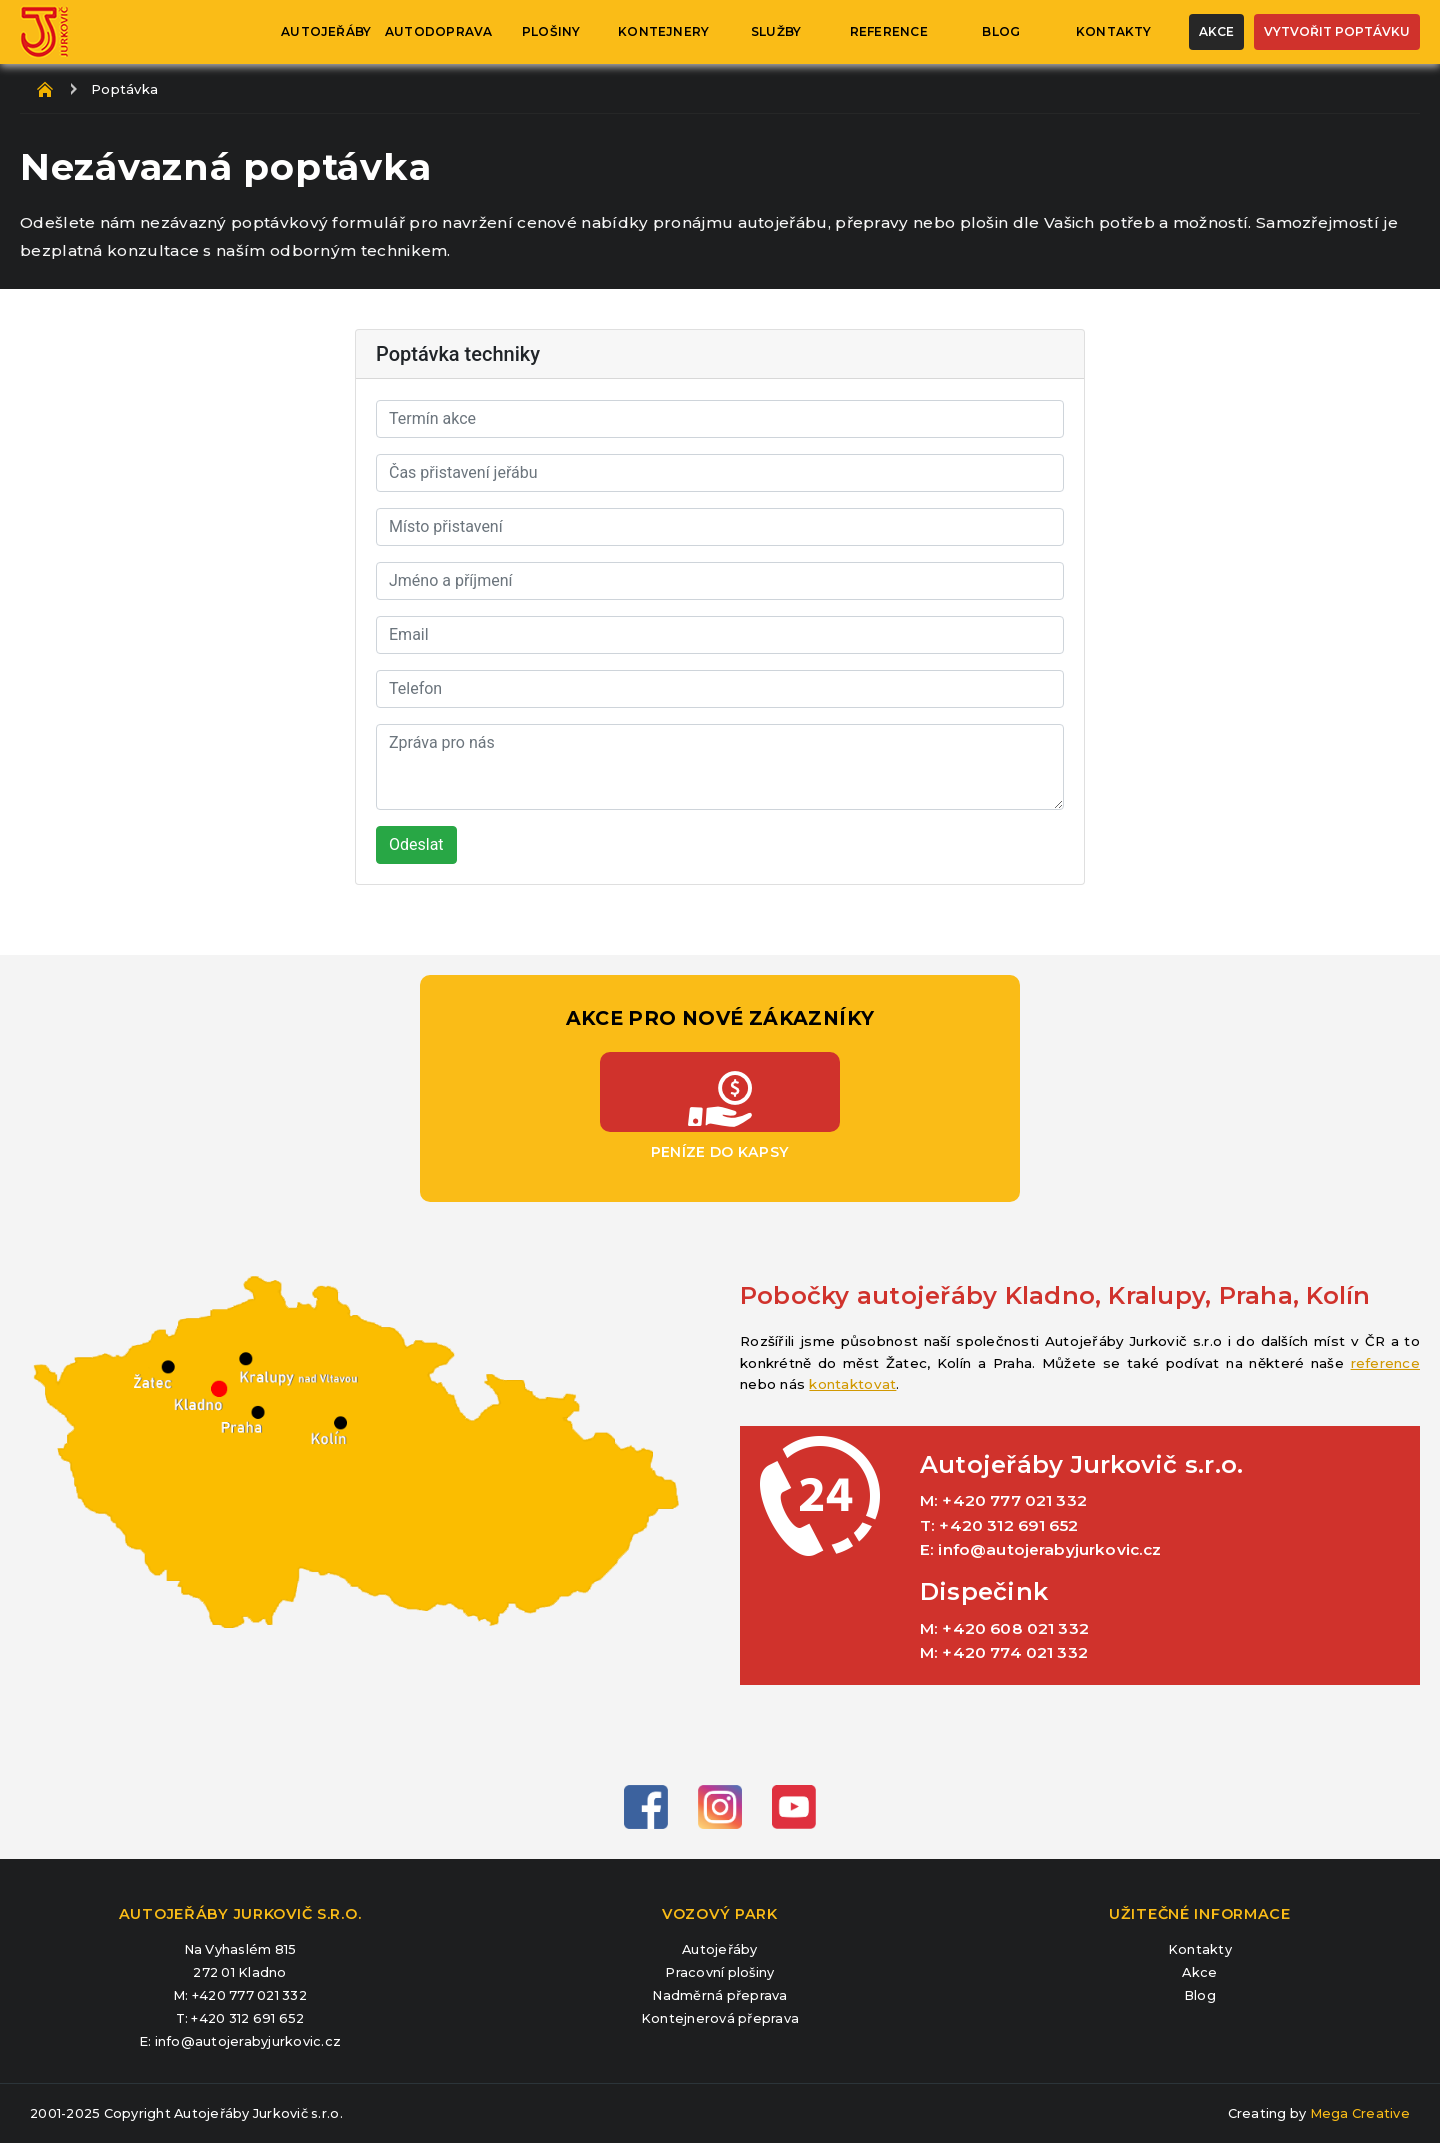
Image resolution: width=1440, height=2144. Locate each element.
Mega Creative (1360, 2113)
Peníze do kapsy (720, 1092)
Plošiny (551, 31)
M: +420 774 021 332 (1004, 1653)
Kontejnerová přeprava (720, 2019)
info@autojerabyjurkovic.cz (248, 2041)
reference (1385, 1363)
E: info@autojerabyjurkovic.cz (1040, 1550)
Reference (889, 31)
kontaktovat (852, 1384)
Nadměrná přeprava (719, 1996)
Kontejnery (663, 31)
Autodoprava (439, 31)
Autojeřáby (326, 31)
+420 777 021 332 (249, 1995)
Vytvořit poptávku (1337, 31)
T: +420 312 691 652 (999, 1526)
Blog (1001, 31)
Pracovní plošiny (719, 1973)
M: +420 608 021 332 (1004, 1629)
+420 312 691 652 (247, 2018)
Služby (776, 31)
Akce (1216, 31)
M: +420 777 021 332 (1003, 1501)
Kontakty (1114, 31)
